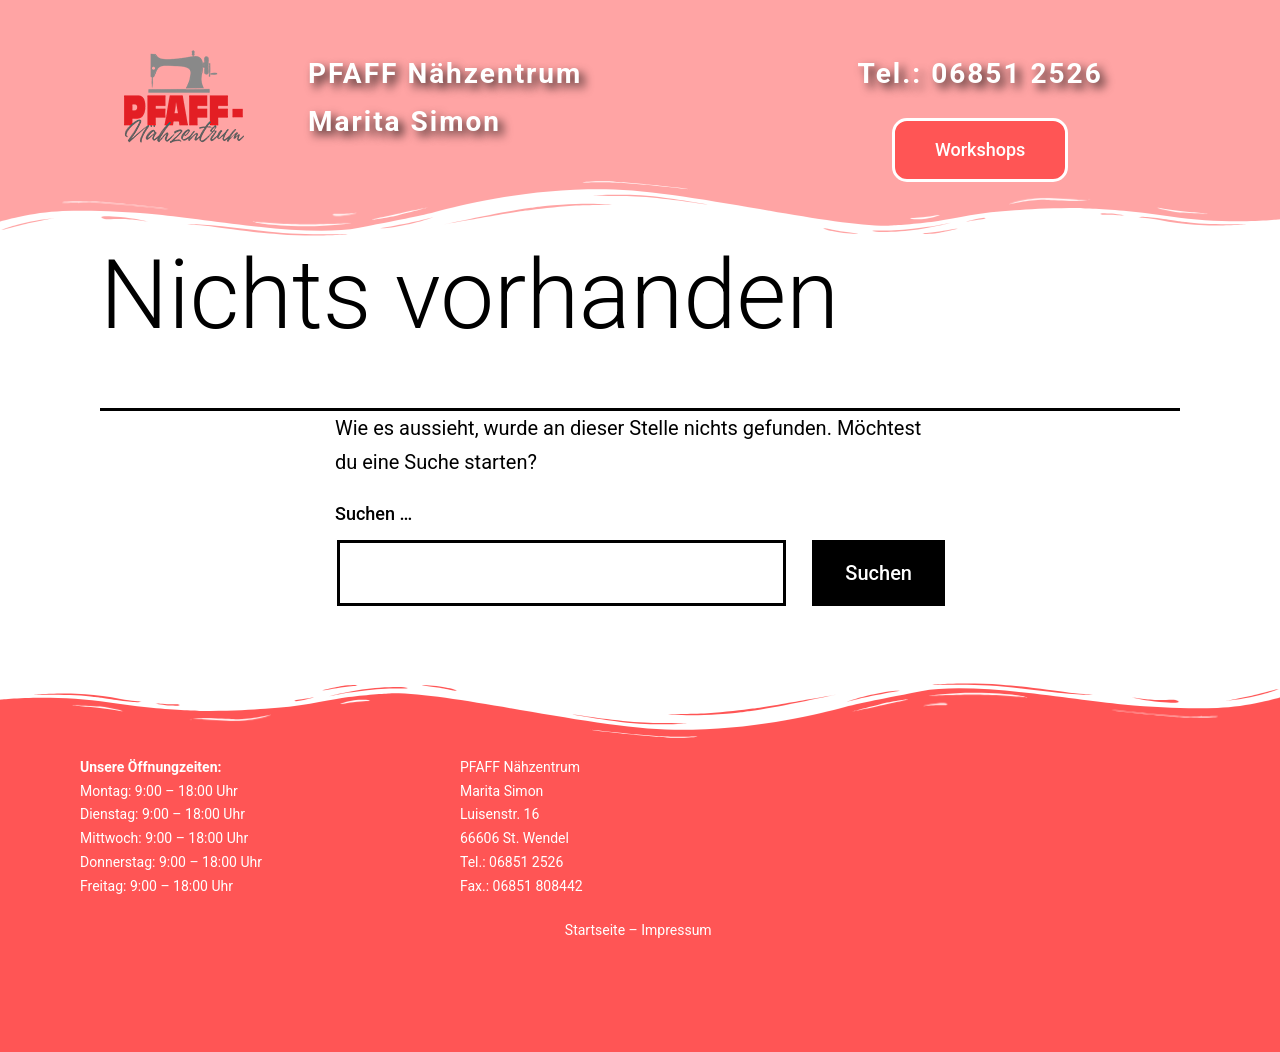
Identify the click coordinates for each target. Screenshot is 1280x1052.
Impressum (676, 930)
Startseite (595, 930)
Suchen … (373, 513)
